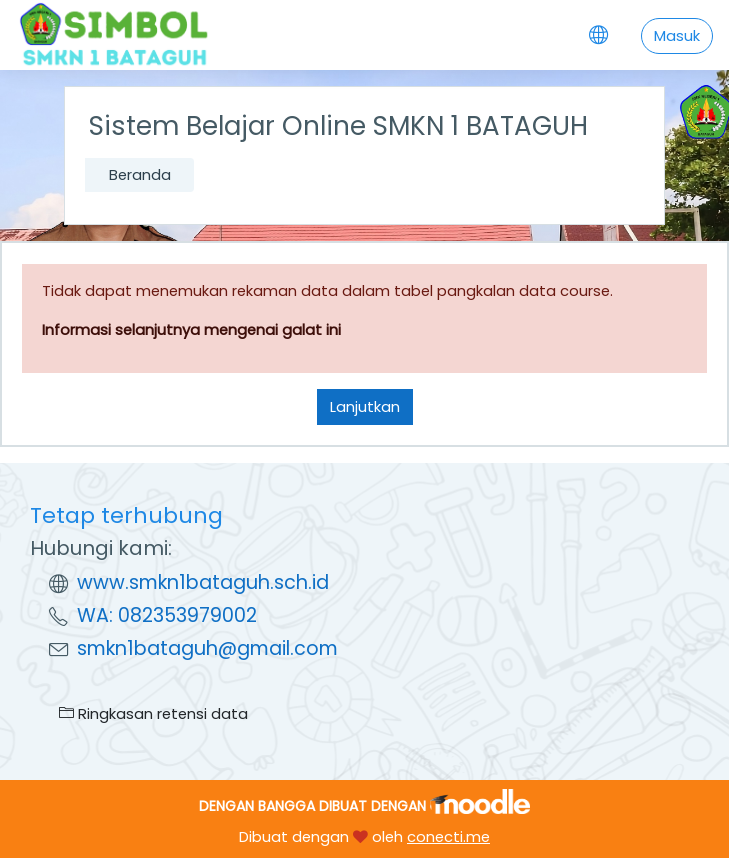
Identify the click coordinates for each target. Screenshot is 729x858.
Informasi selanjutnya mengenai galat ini (191, 329)
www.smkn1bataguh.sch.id (203, 582)
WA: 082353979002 (167, 615)
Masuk (677, 35)
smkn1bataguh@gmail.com (207, 648)
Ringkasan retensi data (153, 713)
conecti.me (448, 836)
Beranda (140, 174)
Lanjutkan (365, 406)
